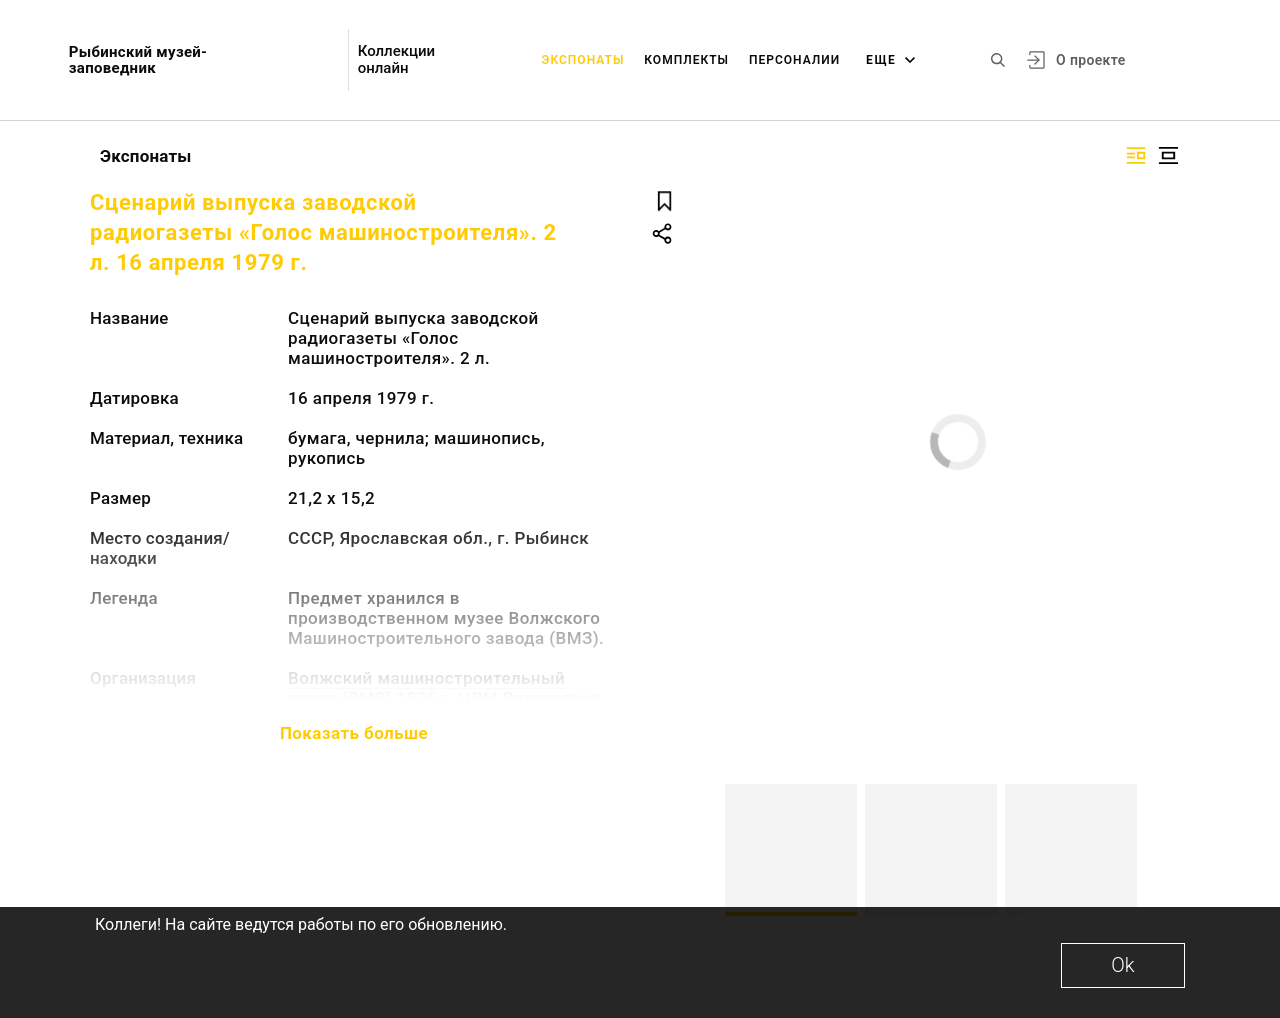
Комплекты (686, 60)
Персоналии (794, 60)
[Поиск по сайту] (998, 60)
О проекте (1090, 60)
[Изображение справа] (1136, 155)
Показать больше (354, 733)
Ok (1122, 965)
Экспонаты (583, 60)
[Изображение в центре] (1168, 155)
